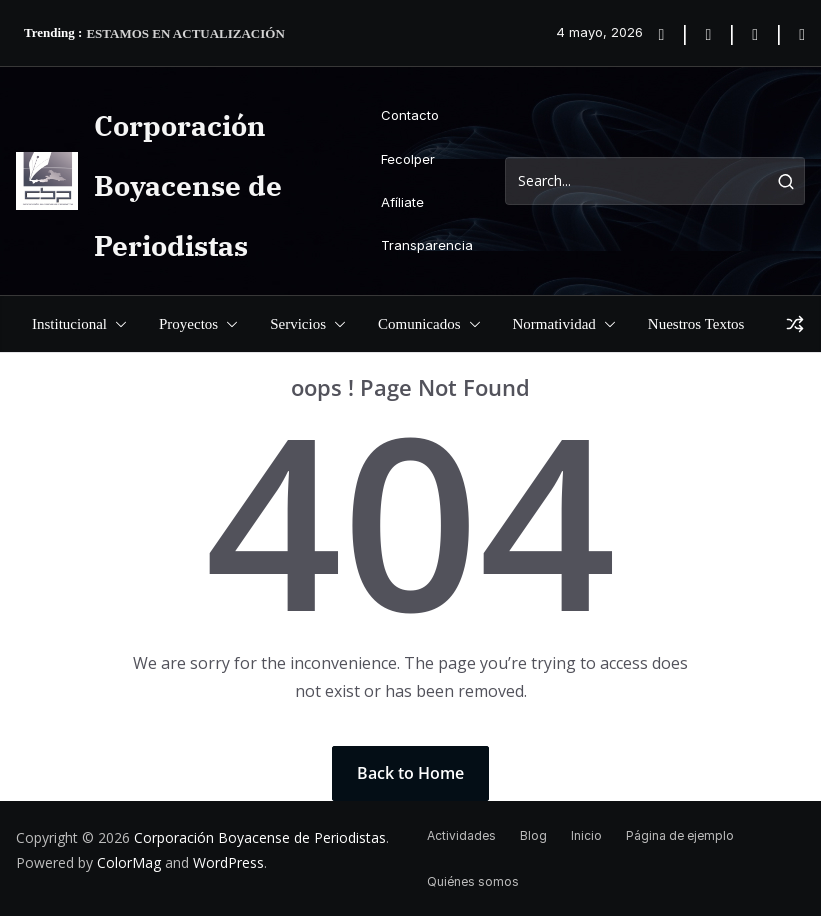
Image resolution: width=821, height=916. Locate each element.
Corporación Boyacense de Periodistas (188, 185)
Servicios (298, 324)
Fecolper (408, 159)
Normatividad (554, 324)
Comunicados (419, 324)
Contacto (410, 115)
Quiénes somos (473, 881)
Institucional (69, 324)
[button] (117, 324)
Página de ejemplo (680, 835)
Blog (533, 835)
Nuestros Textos (696, 324)
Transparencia (427, 245)
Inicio (586, 835)
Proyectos (188, 324)
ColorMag (129, 862)
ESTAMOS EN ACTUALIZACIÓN (185, 33)
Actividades (461, 835)
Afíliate (402, 202)
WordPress (228, 862)
